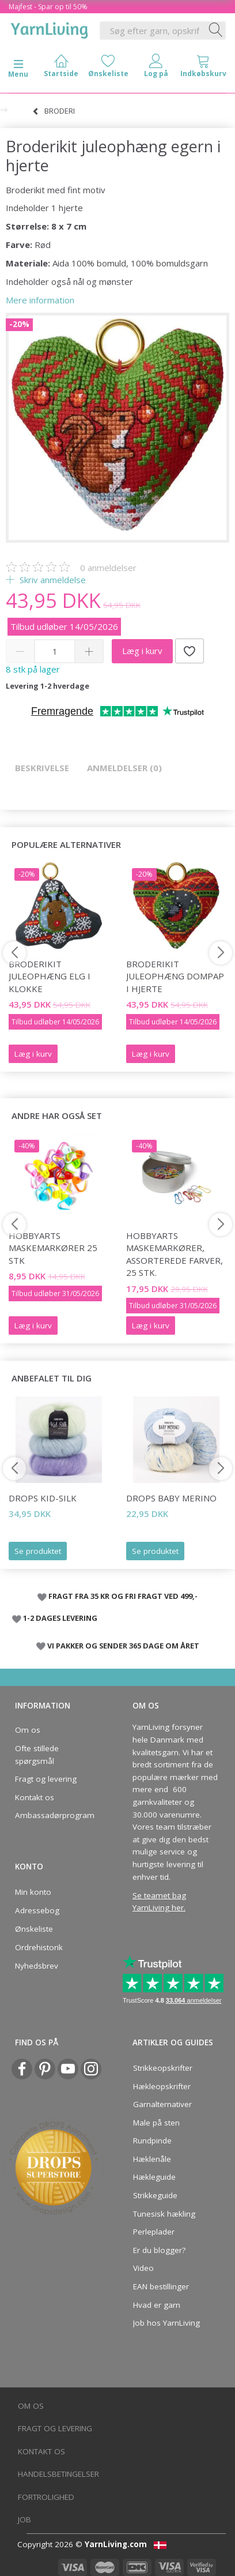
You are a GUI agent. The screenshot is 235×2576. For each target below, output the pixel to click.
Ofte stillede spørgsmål (37, 1754)
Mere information (40, 300)
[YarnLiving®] (49, 28)
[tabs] (203, 68)
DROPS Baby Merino (171, 1498)
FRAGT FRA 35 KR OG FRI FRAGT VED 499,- (123, 1596)
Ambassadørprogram (54, 1815)
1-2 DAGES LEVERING (60, 1618)
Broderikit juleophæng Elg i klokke (49, 976)
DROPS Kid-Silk (43, 1498)
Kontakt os (34, 1797)
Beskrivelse (42, 767)
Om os (27, 1730)
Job (24, 2519)
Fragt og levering (46, 1779)
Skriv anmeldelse (51, 579)
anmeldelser (108, 567)
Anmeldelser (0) (124, 767)
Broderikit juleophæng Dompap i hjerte (175, 976)
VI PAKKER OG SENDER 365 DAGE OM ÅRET (123, 1645)
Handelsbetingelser (58, 2474)
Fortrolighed (46, 2497)
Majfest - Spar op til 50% (48, 7)
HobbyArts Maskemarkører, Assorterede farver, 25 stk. (174, 1254)
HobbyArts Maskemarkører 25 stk (53, 1248)
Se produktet (37, 1551)
